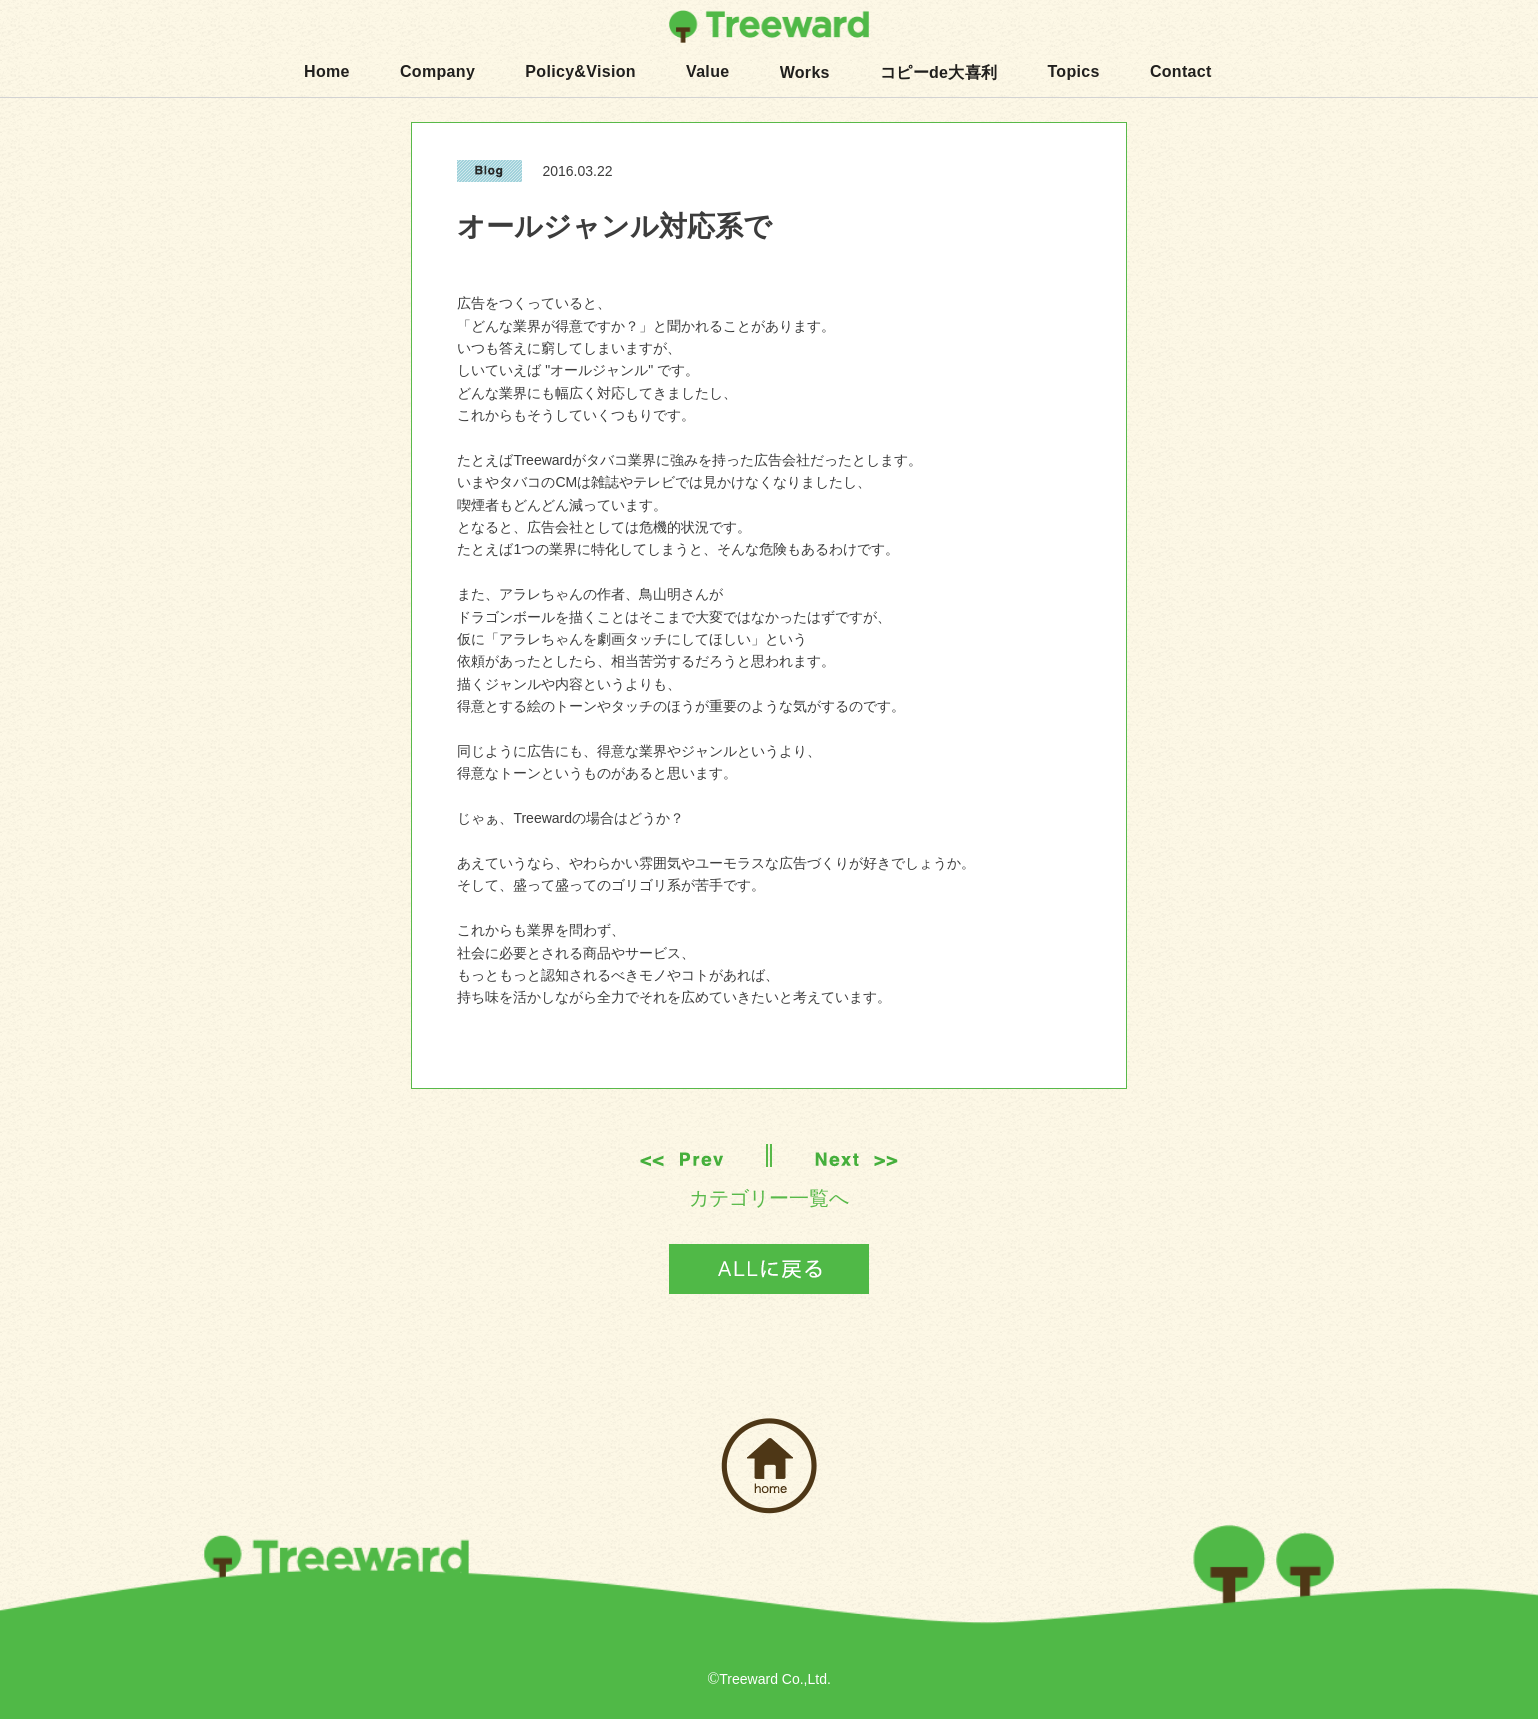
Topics (1073, 71)
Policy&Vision (580, 71)
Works (805, 72)
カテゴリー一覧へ (769, 1198)
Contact (1181, 71)
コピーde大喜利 (938, 72)
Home (327, 71)
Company (437, 71)
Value (707, 71)
